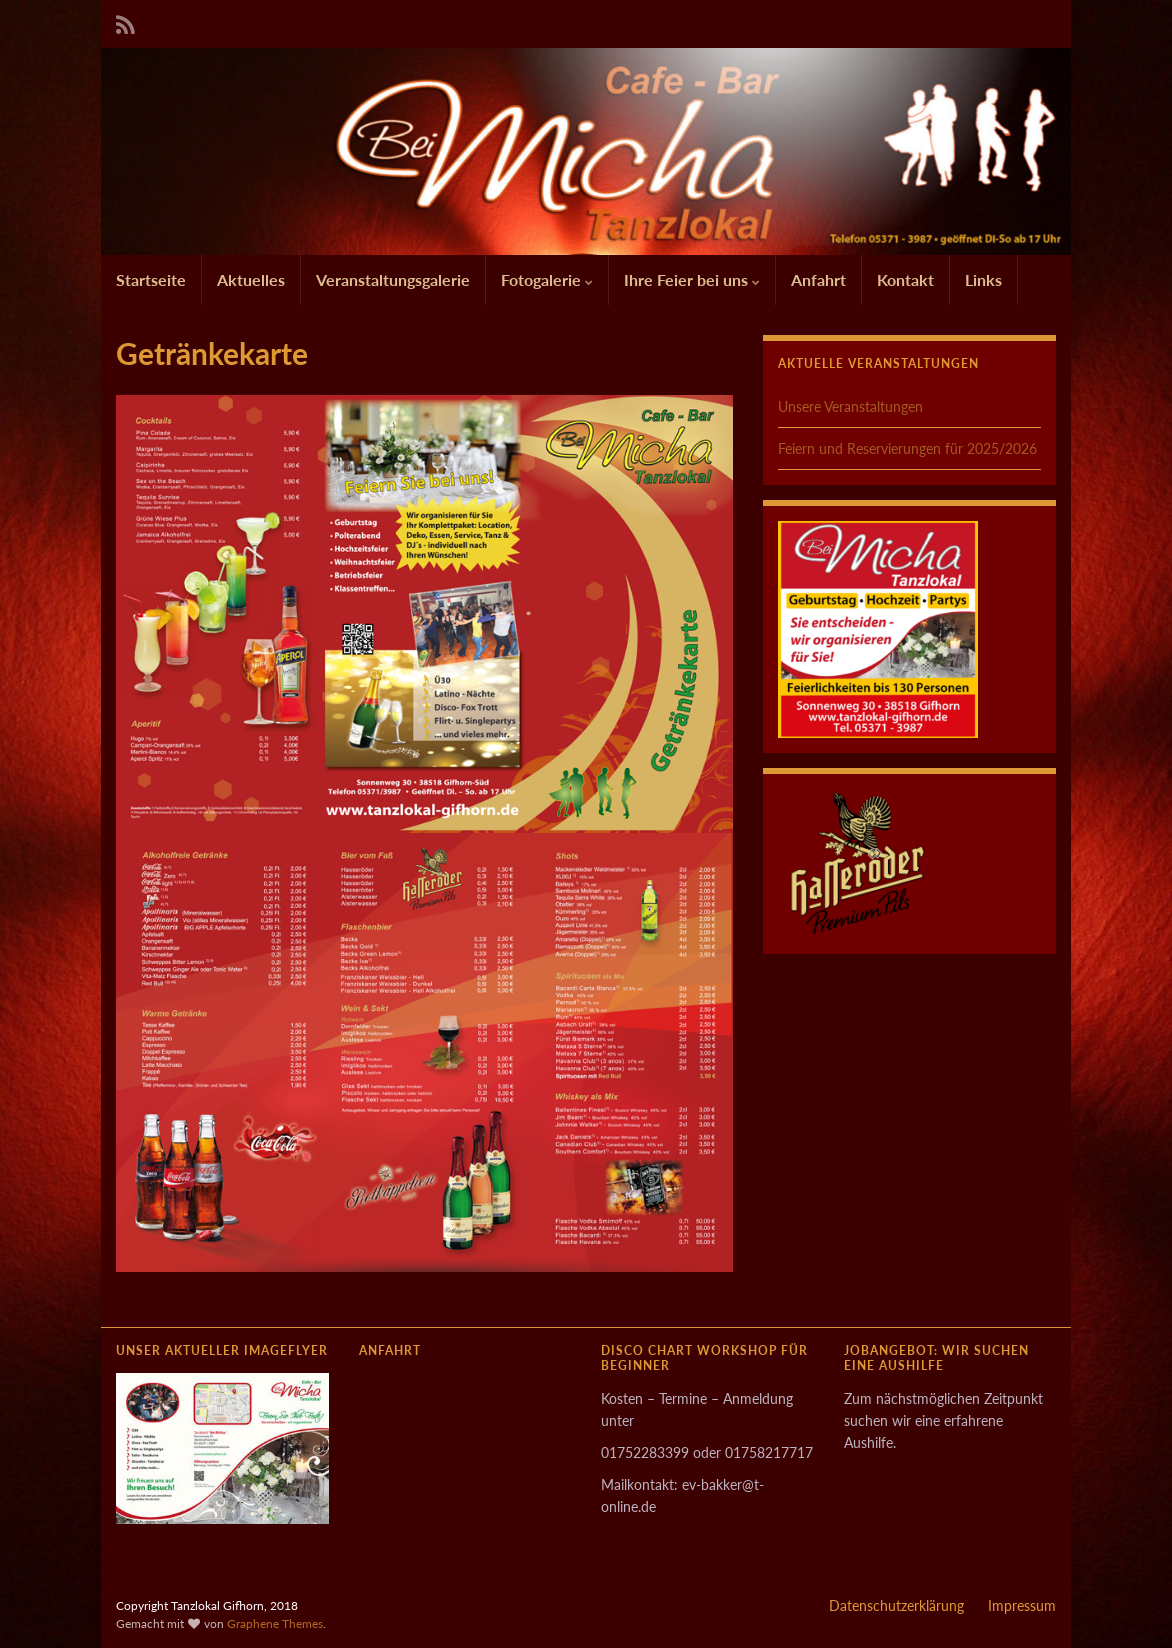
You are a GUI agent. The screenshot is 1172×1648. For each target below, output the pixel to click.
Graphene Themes (275, 1623)
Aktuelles (251, 279)
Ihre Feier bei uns (692, 279)
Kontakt (905, 279)
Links (983, 279)
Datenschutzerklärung (896, 1605)
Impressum (1022, 1605)
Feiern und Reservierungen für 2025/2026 (907, 448)
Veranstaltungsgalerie (393, 279)
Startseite (151, 279)
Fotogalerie (547, 279)
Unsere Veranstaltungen (850, 406)
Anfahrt (818, 279)
